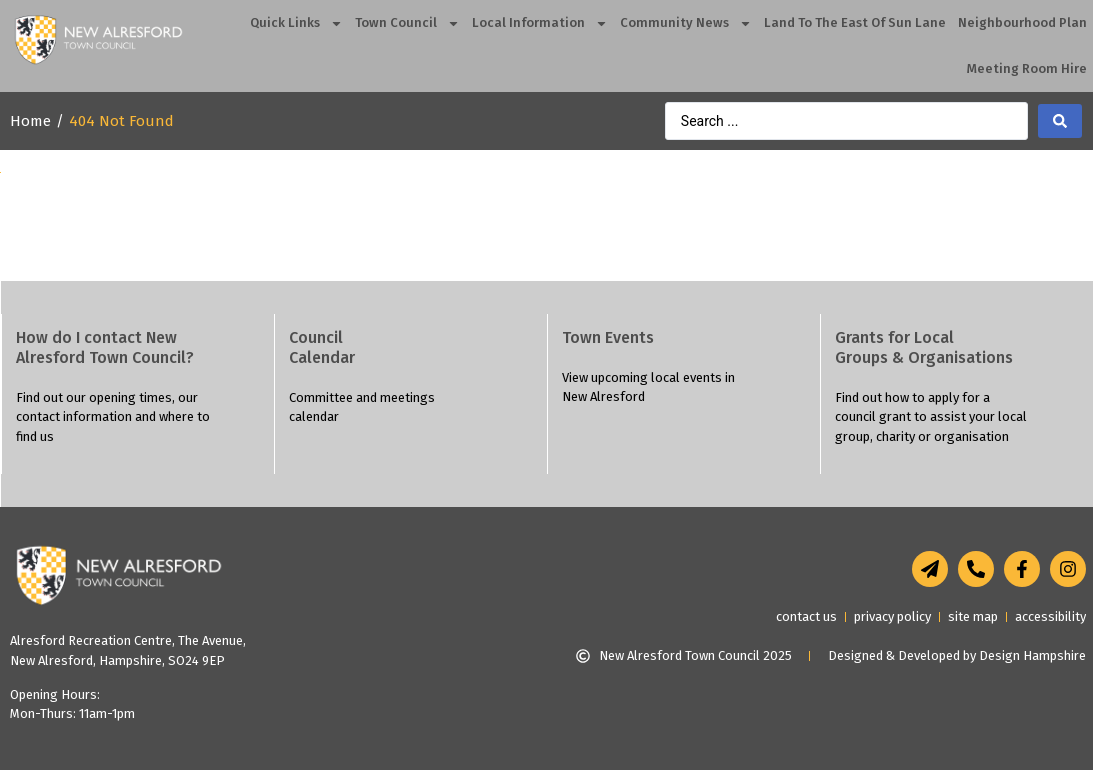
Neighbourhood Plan (1022, 22)
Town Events (608, 337)
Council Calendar (322, 347)
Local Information (540, 23)
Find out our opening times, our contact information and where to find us (113, 417)
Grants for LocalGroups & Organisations (924, 347)
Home (30, 121)
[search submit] (1060, 121)
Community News (686, 23)
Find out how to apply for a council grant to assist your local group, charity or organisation (931, 417)
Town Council (407, 23)
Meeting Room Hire (1027, 68)
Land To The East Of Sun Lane (855, 22)
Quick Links (296, 23)
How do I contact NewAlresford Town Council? (105, 347)
